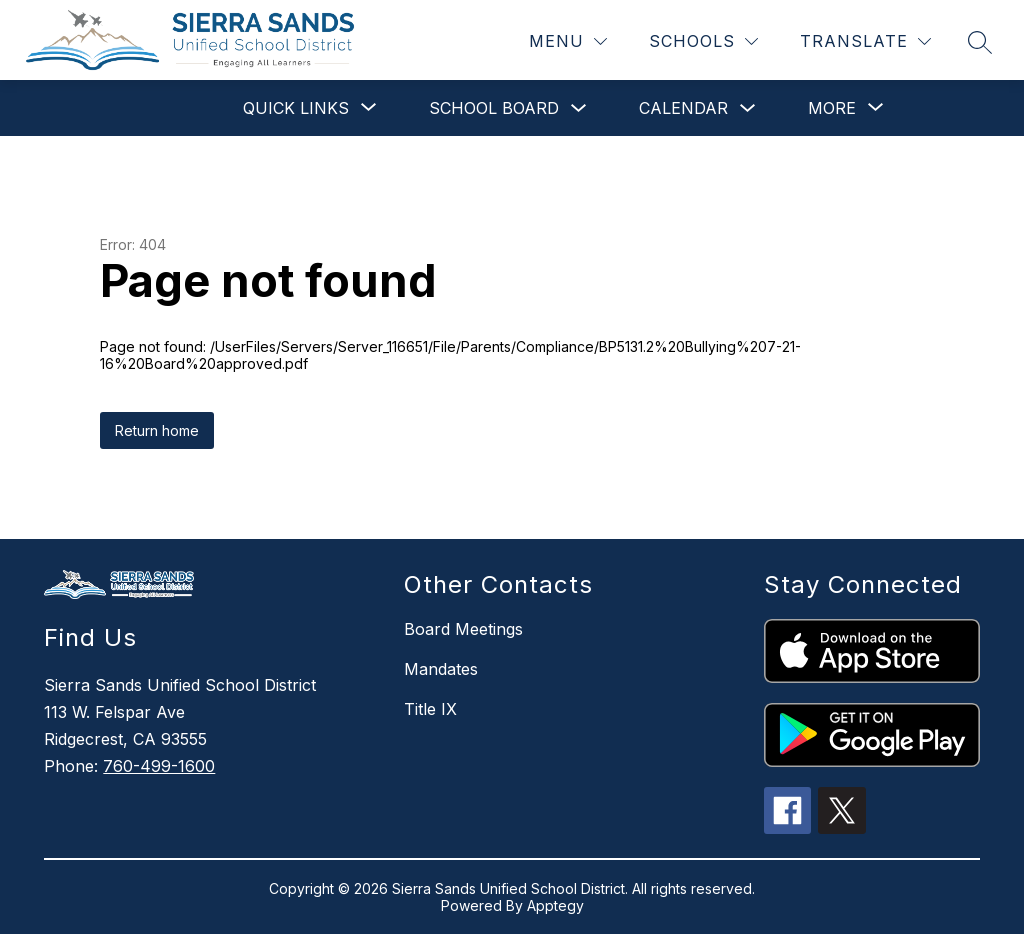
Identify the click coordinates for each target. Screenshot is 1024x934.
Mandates (441, 669)
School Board (494, 108)
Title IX (430, 709)
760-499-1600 (159, 766)
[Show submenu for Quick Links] (296, 108)
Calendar (683, 108)
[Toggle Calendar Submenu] (748, 108)
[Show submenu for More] (832, 108)
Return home (157, 430)
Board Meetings (463, 629)
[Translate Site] (865, 41)
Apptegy (555, 905)
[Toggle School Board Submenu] (579, 108)
